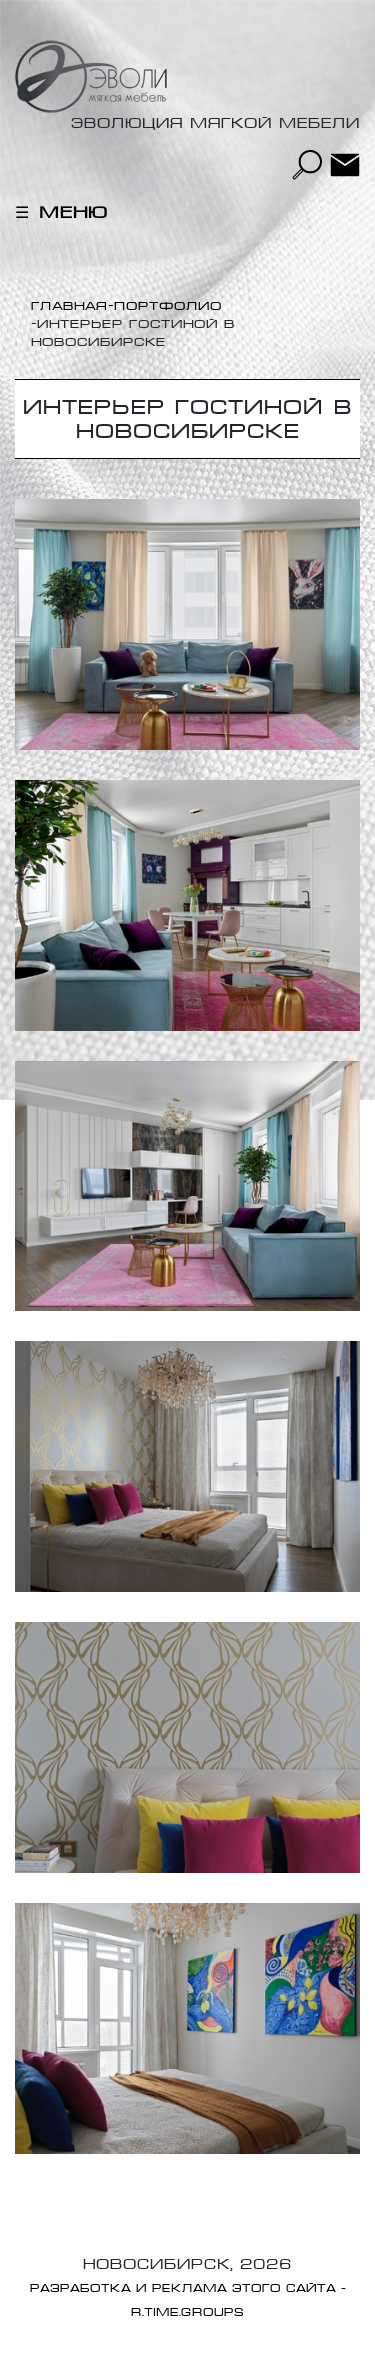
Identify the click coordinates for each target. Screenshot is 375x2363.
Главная (69, 306)
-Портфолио (165, 306)
